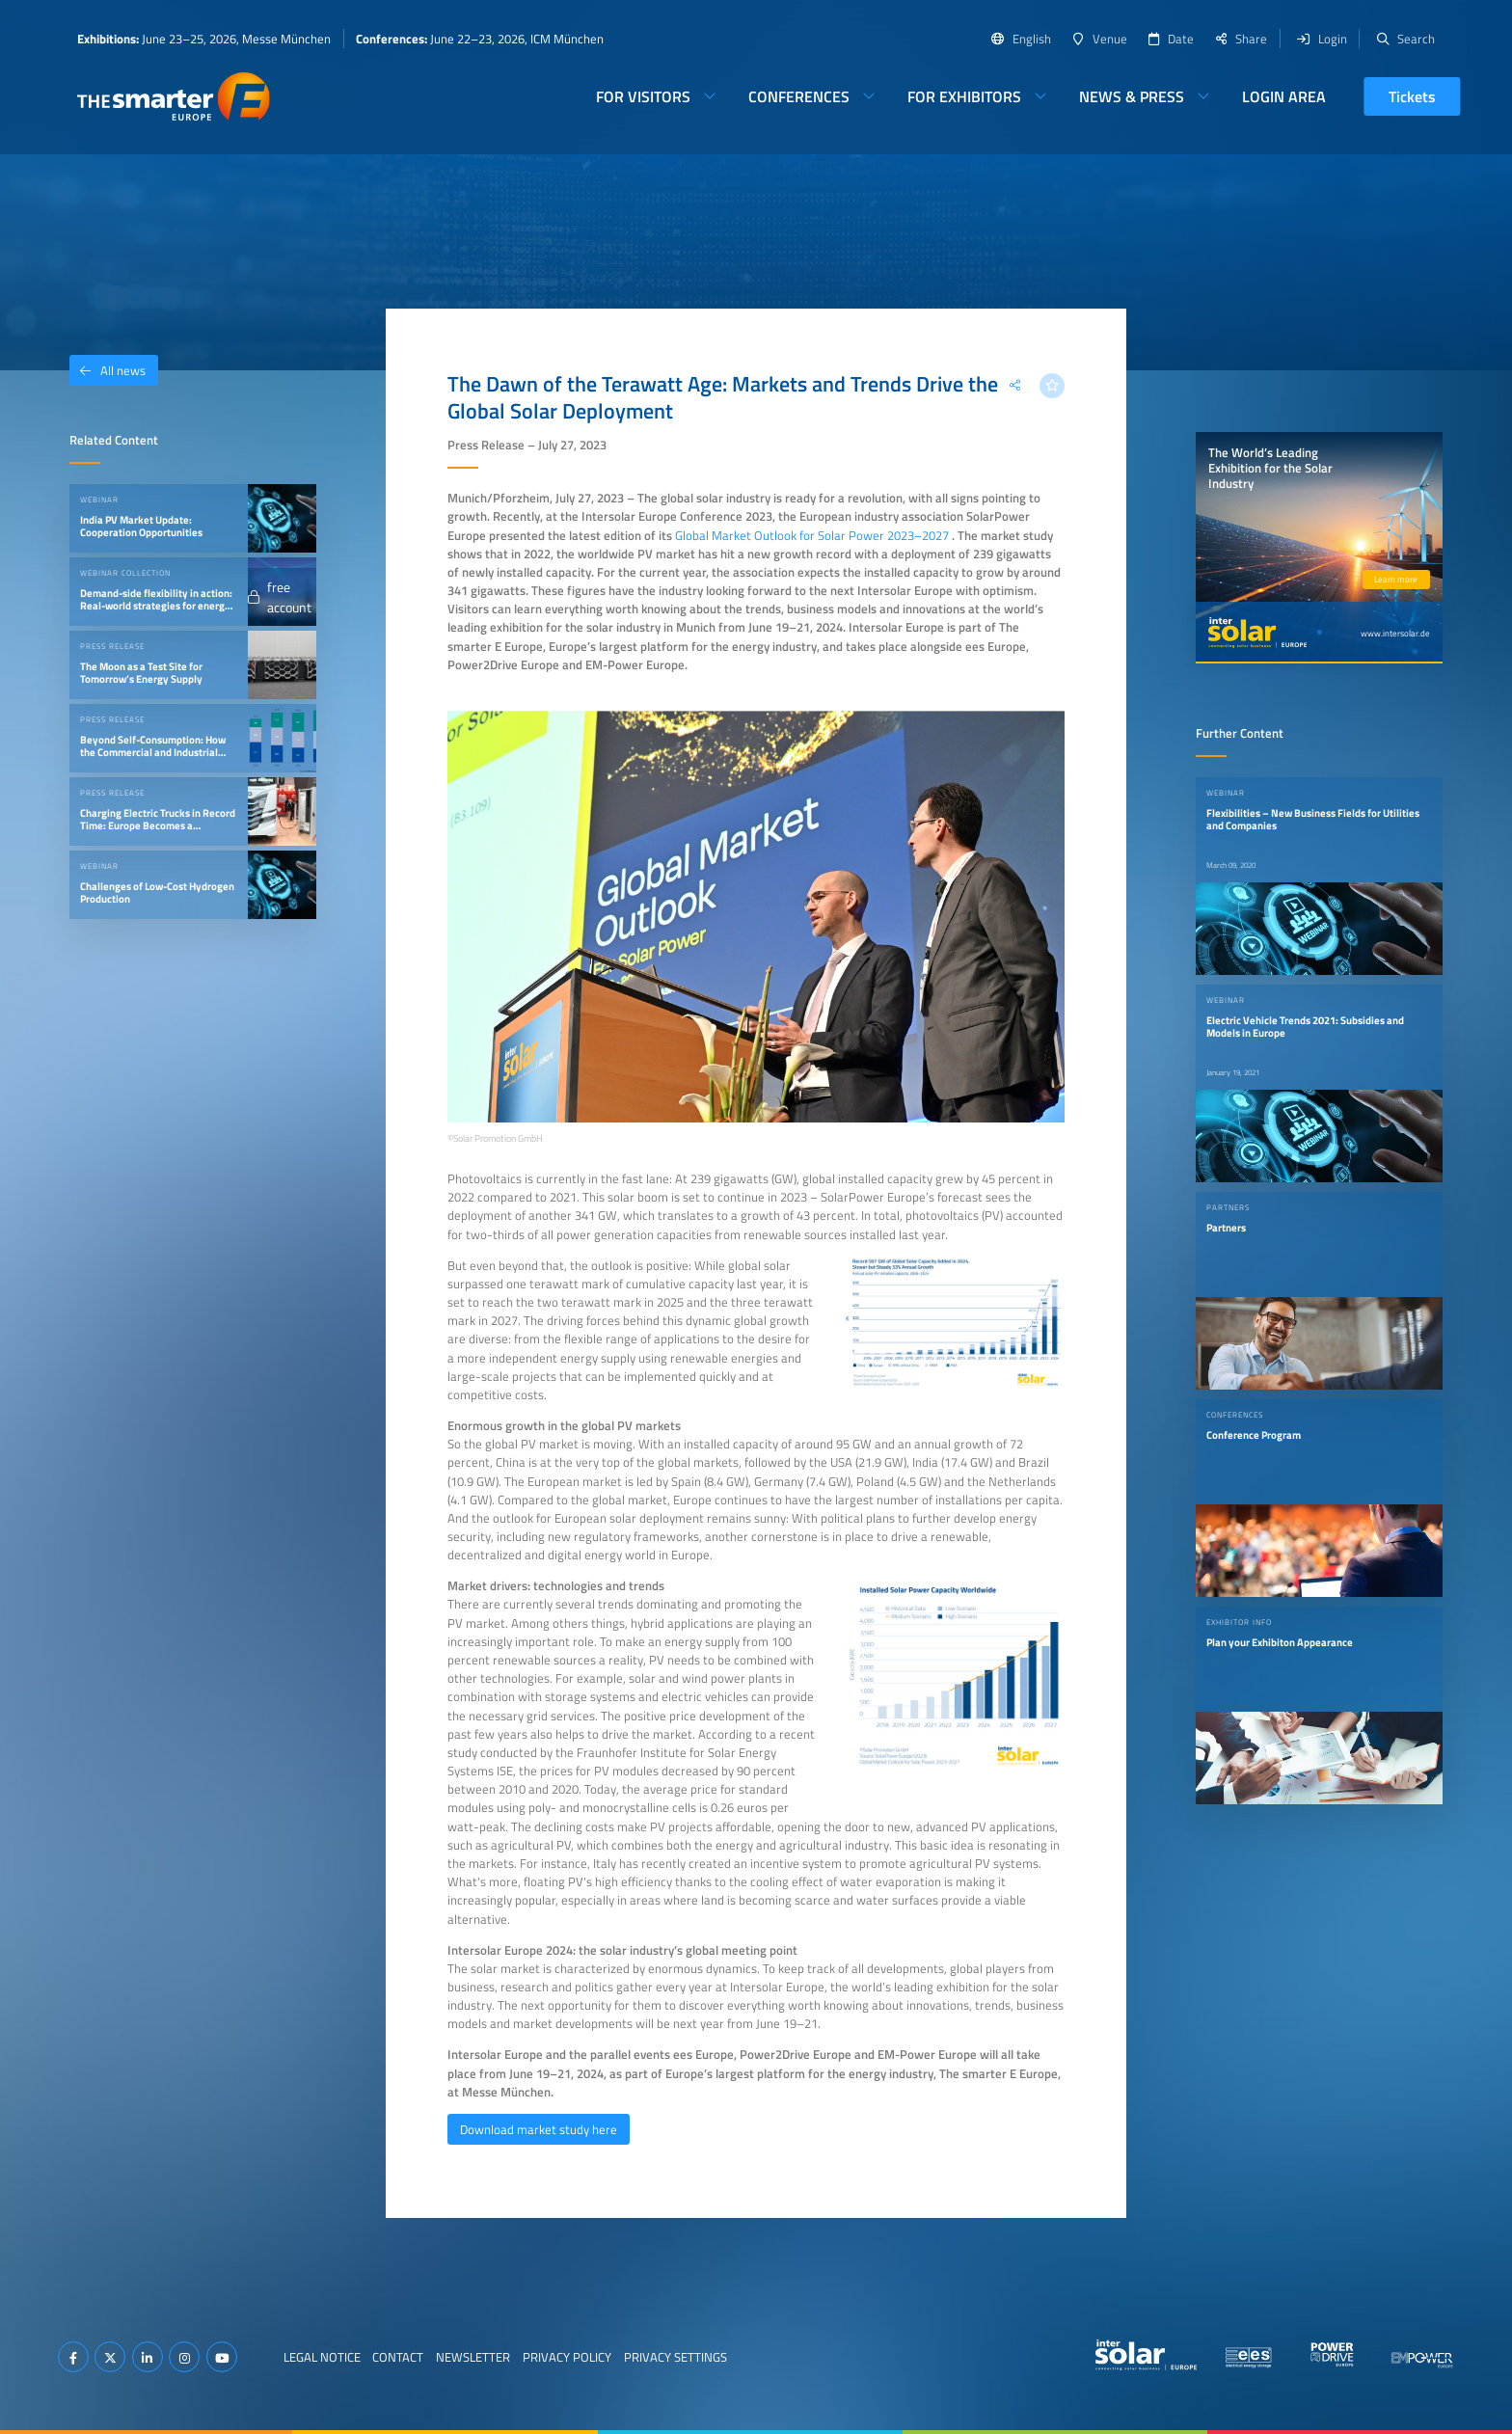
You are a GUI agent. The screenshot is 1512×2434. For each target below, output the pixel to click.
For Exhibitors (964, 96)
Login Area (1284, 96)
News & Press (1131, 96)
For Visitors (643, 96)
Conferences (799, 96)
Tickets (1412, 96)
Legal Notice (322, 2356)
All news (107, 370)
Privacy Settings (675, 2356)
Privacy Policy (567, 2356)
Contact (397, 2356)
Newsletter (473, 2356)
